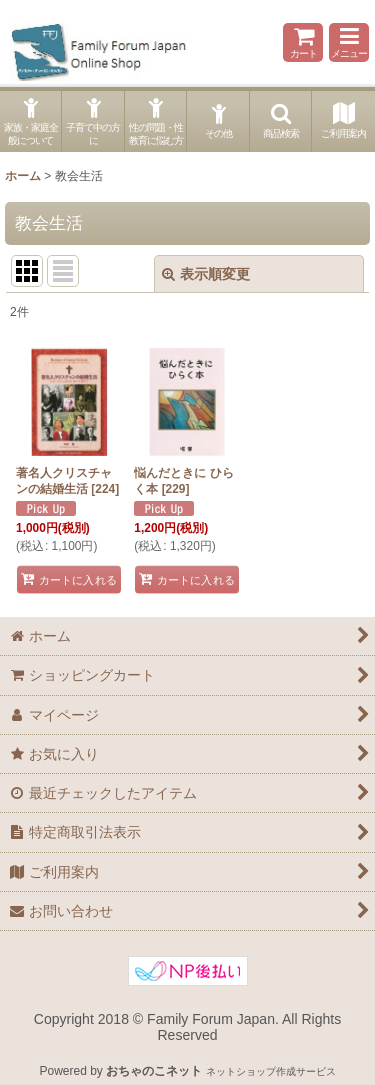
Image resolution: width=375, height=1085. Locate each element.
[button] (349, 42)
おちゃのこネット (154, 1071)
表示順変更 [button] (206, 274)
